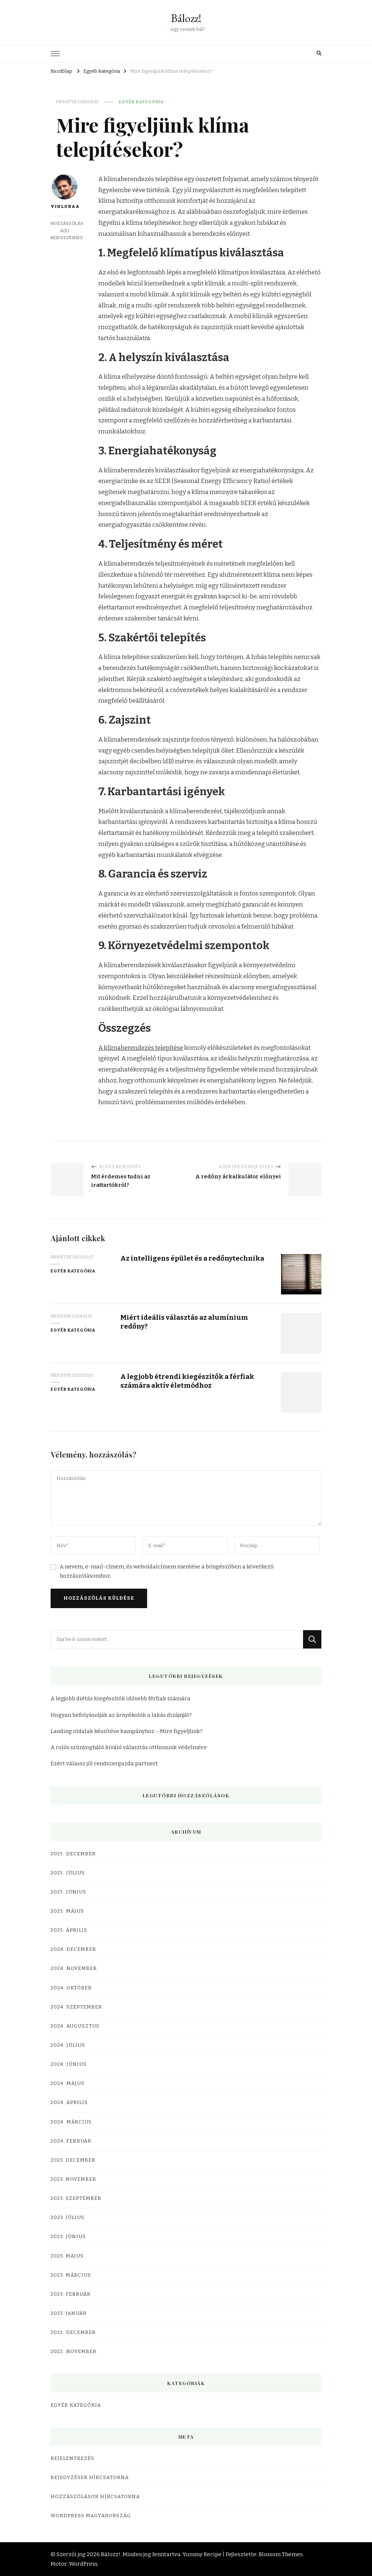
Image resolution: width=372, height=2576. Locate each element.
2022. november (73, 2352)
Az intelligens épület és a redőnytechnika (192, 1258)
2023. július (67, 2217)
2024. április (69, 2102)
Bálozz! (186, 18)
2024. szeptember (76, 2007)
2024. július (68, 2045)
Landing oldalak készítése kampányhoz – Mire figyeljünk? (127, 1731)
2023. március (71, 2275)
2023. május (67, 2256)
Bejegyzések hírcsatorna (90, 2477)
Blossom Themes (281, 2554)
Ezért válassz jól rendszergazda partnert (104, 1763)
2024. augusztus (75, 2026)
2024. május (67, 2083)
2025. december (73, 1854)
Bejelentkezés (72, 2458)
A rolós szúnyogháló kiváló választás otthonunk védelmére (129, 1747)
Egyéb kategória (141, 101)
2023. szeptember (76, 2198)
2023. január (69, 2313)
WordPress (83, 2564)
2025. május (67, 1911)
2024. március (71, 2122)
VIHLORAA (64, 191)
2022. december (73, 2332)
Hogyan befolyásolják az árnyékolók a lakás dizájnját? (121, 1715)
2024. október (71, 1988)
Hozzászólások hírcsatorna (95, 2497)
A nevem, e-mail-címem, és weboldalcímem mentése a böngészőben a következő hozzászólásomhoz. (167, 1571)
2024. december (73, 1949)
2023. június (68, 2237)
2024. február (71, 2141)
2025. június (68, 1892)
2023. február (71, 2294)
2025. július (68, 1873)
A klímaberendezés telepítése (140, 1048)
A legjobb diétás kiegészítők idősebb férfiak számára (120, 1698)
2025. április (69, 1930)
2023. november (73, 2179)
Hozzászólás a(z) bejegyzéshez (67, 231)
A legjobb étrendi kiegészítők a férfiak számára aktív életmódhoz (187, 1380)
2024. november (74, 1968)
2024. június (69, 2064)
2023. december (73, 2160)
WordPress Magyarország (91, 2516)
